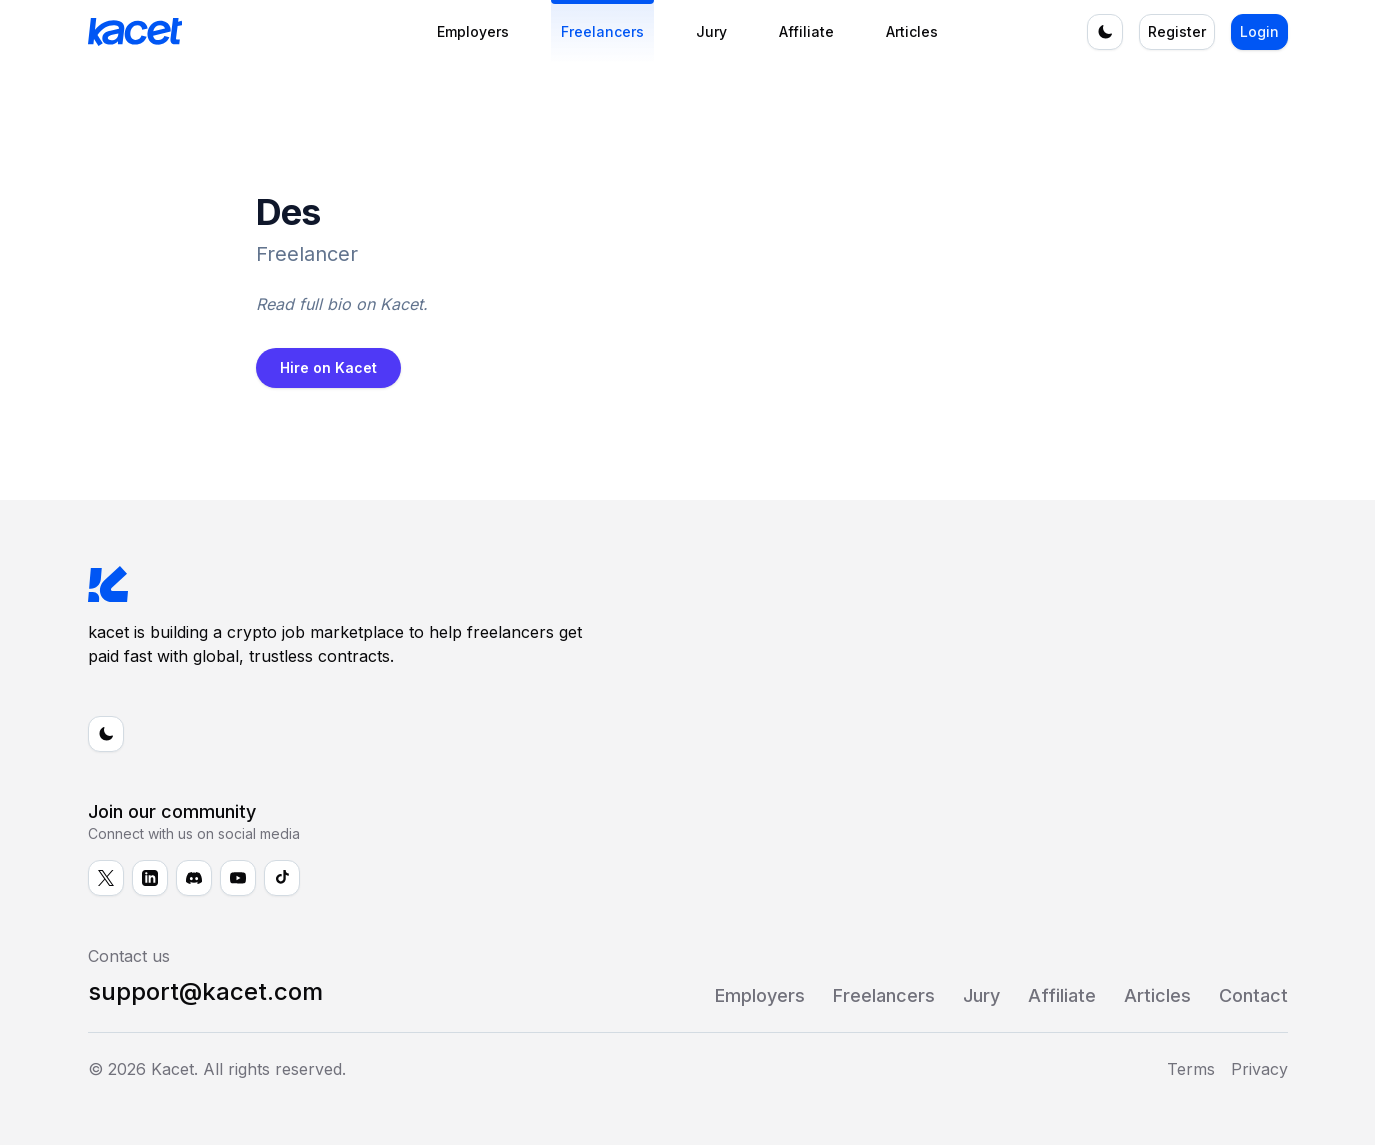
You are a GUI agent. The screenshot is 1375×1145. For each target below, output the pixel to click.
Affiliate (806, 31)
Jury (711, 31)
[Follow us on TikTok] (282, 878)
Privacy (1259, 1069)
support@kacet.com (205, 991)
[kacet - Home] (234, 32)
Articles (912, 31)
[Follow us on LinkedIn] (150, 878)
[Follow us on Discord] (194, 878)
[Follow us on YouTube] (238, 878)
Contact (1253, 995)
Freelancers (602, 31)
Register (1177, 31)
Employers (473, 31)
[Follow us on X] (106, 878)
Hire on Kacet (328, 367)
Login (1259, 31)
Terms (1191, 1069)
